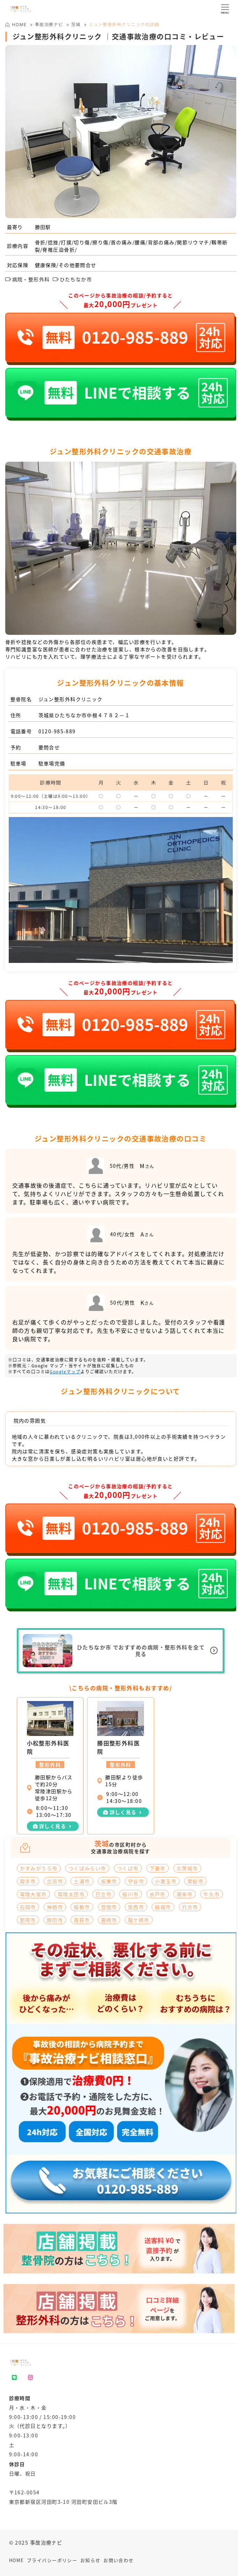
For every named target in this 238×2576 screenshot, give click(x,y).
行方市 (190, 1906)
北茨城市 (187, 1868)
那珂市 (28, 1919)
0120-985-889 (57, 731)
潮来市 (184, 1894)
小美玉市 (165, 1881)
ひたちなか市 (72, 279)
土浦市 (82, 1881)
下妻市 (158, 1868)
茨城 (76, 24)
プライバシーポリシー (52, 2560)
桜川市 (130, 1894)
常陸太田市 (71, 1894)
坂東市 (109, 1881)
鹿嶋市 (109, 1919)
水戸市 (158, 1894)
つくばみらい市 (87, 1868)
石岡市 (28, 1906)
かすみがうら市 (39, 1868)
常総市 (195, 1881)
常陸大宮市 (33, 1894)
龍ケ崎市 (139, 1919)
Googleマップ (65, 1371)
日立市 (103, 1894)
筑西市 (136, 1906)
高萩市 (82, 1919)
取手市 (28, 1881)
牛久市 (211, 1894)
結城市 (163, 1906)
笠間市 (109, 1906)
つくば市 (128, 1868)
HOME (16, 2560)
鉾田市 (55, 1919)
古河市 (55, 1881)
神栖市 (55, 1906)
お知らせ (90, 2560)
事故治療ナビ (49, 24)
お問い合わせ (118, 2560)
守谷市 (136, 1881)
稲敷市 (82, 1906)
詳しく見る (52, 1825)
